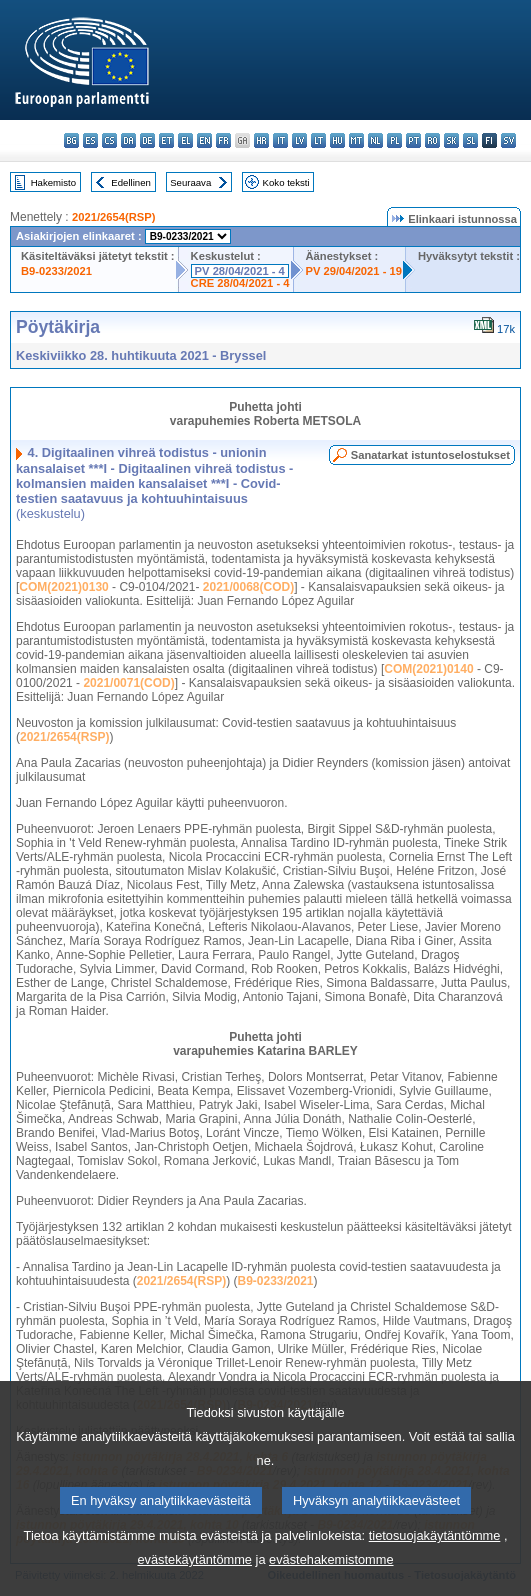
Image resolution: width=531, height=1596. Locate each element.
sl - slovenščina (470, 140)
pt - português (413, 140)
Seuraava (190, 182)
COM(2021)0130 (63, 587)
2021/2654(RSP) (113, 217)
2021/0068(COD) (248, 587)
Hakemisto (53, 182)
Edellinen (130, 182)
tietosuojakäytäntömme (435, 1560)
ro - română (432, 140)
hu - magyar (337, 140)
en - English (204, 140)
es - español (90, 140)
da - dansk (128, 140)
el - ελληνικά (185, 140)
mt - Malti (356, 140)
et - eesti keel (166, 140)
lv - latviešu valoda (299, 140)
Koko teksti (286, 182)
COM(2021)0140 (428, 669)
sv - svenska (508, 140)
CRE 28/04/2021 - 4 (240, 283)
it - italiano (280, 140)
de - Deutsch (147, 140)
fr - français (223, 140)
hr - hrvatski (261, 140)
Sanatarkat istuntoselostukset (430, 455)
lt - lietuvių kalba (318, 140)
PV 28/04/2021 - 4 (240, 271)
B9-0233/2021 (56, 271)
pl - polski (394, 140)
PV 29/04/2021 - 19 (354, 271)
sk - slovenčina (451, 140)
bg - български (71, 140)
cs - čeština (109, 140)
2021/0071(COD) (128, 683)
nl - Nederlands (375, 140)
